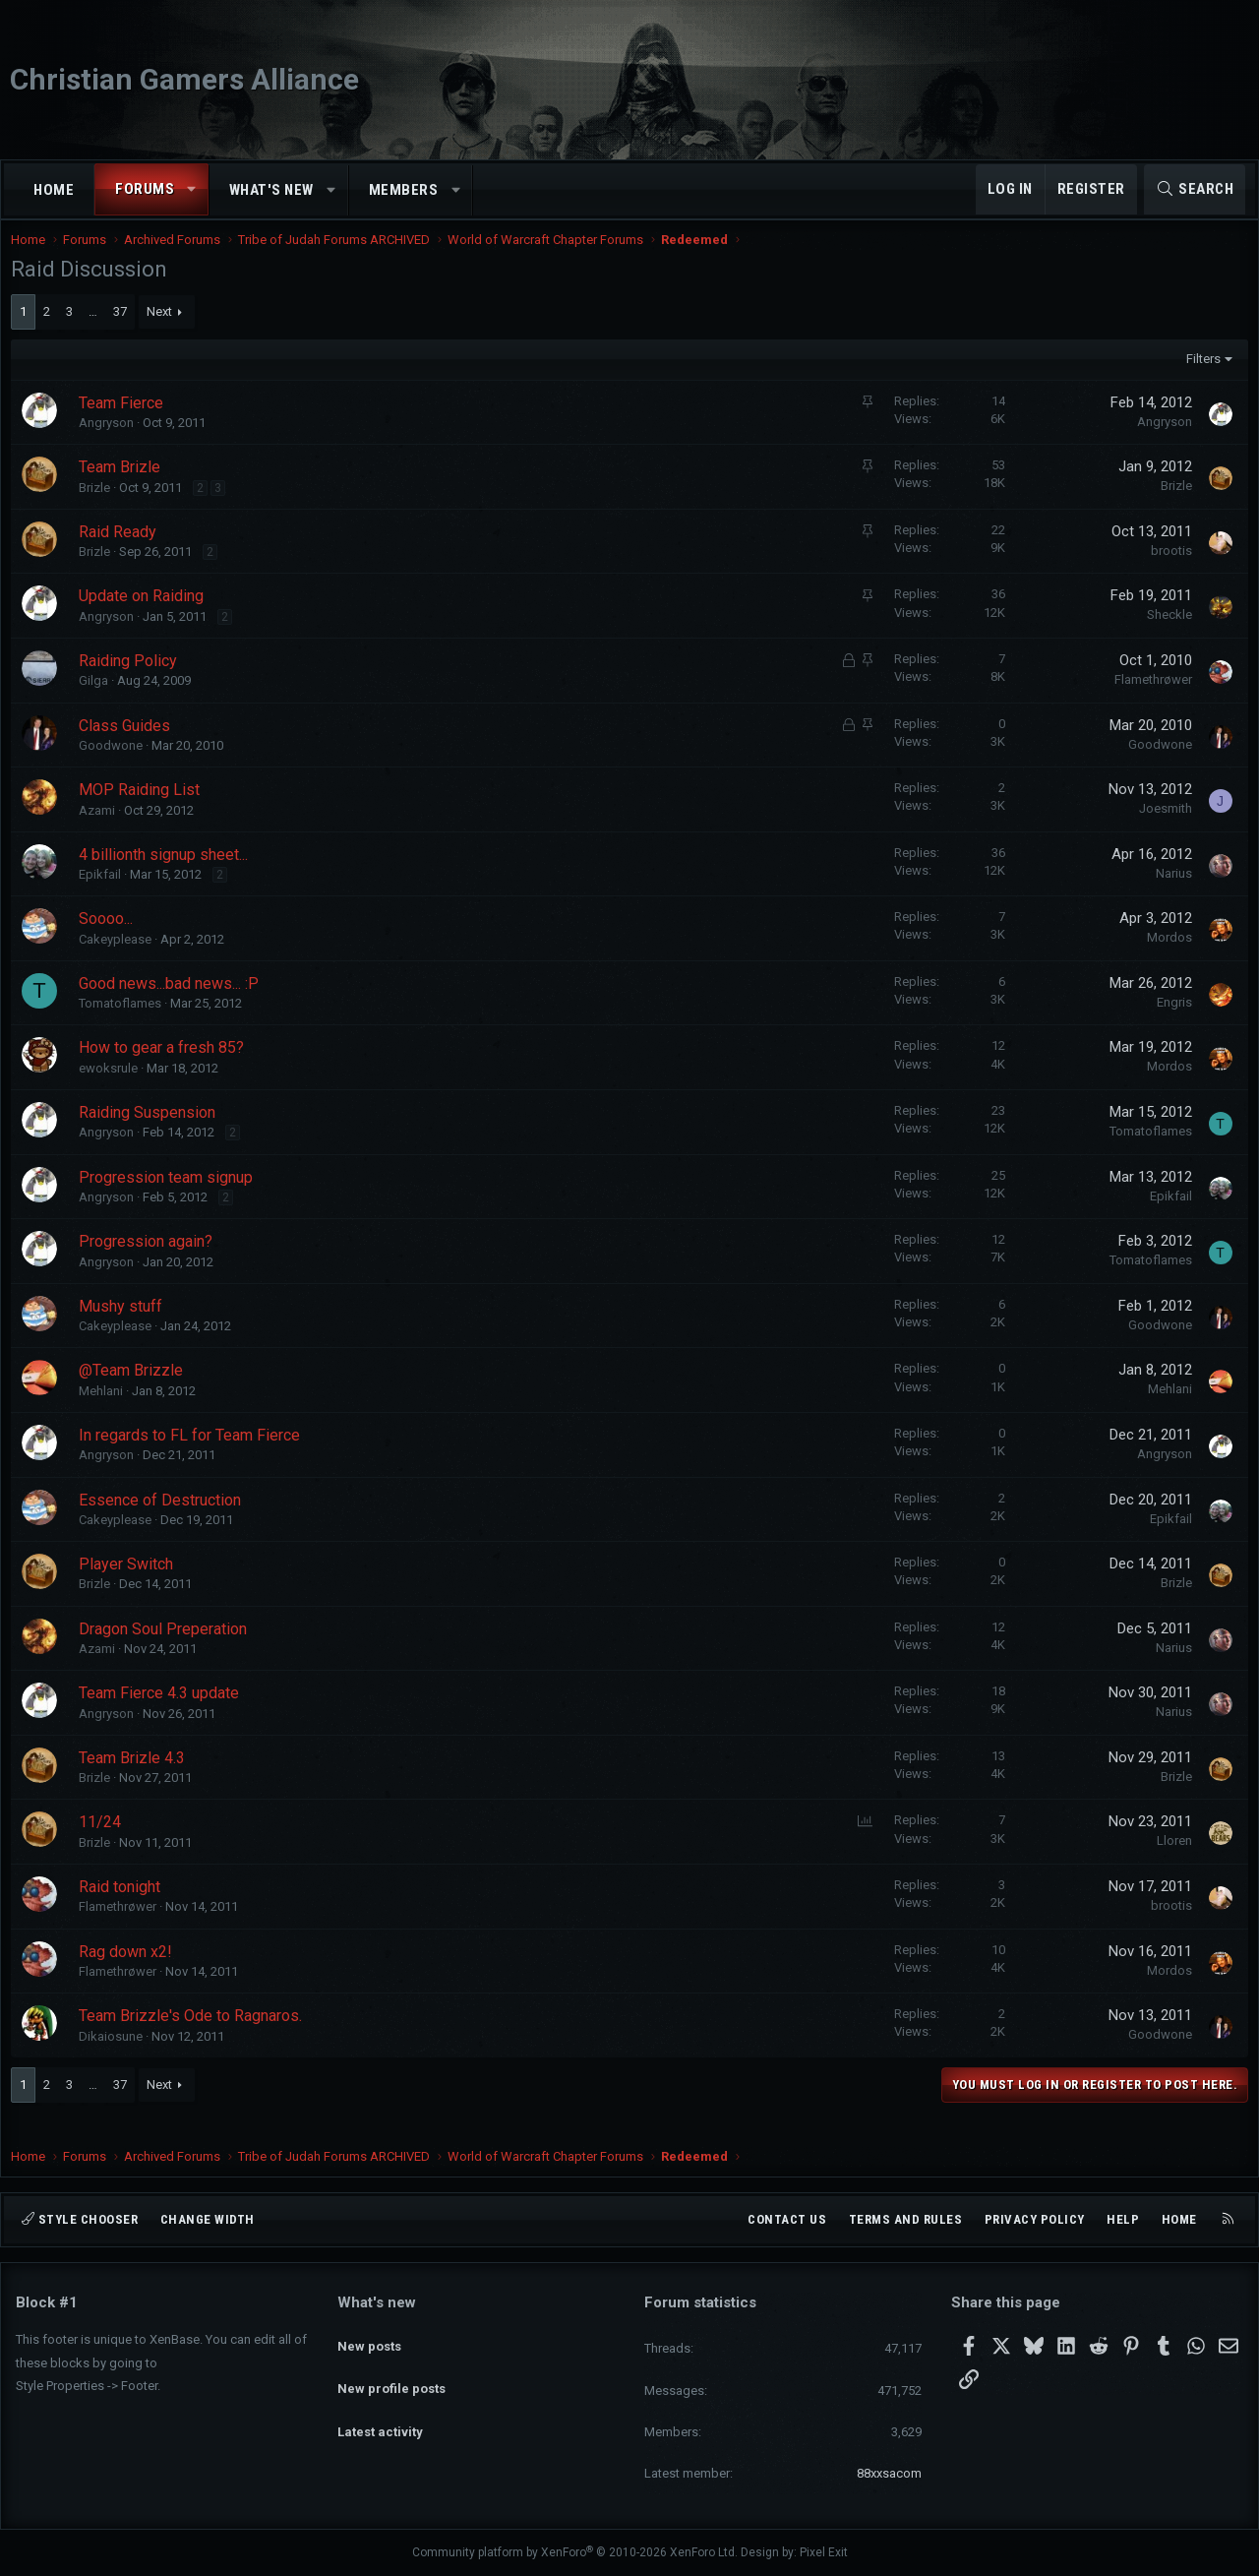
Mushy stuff (125, 1326)
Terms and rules (906, 2219)
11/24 (105, 1841)
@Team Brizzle (136, 1389)
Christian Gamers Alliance (184, 79)
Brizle (99, 507)
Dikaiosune (116, 2056)
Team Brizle (124, 486)
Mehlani (106, 1410)
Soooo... (111, 938)
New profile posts (391, 2372)
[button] (192, 189)
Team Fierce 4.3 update (164, 1712)
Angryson (111, 442)
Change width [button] (207, 2219)
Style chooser (80, 2219)
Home (53, 190)
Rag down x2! (130, 1971)
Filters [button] (1198, 378)
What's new (271, 190)
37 (125, 331)
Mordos (1164, 957)
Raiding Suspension (152, 1132)
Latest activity (380, 2408)
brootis (1166, 570)
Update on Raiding (146, 615)
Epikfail (105, 894)
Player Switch (131, 1583)
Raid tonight (124, 1906)
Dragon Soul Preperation (168, 1648)
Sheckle (1164, 634)
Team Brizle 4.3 (137, 1777)
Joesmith (1160, 828)
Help (1123, 2219)
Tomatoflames (125, 1022)
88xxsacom (889, 2473)
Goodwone (116, 765)
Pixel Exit (824, 2552)
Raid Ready (122, 551)
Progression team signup (171, 1197)
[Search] (1194, 189)
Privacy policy (1035, 2219)
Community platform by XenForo (575, 2552)
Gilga (98, 700)
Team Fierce (126, 422)
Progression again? (150, 1261)
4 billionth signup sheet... (168, 874)
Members (404, 190)
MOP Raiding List (144, 809)
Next (164, 331)
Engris (1169, 1021)
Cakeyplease (120, 958)
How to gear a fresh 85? (166, 1067)
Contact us (787, 2219)
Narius (1169, 893)
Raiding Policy (133, 680)
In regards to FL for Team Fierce (194, 1454)
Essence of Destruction (165, 1519)
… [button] (97, 331)
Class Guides (129, 745)
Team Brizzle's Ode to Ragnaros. (195, 2035)
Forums (144, 189)
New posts (369, 2336)
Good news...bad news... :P (174, 1003)
